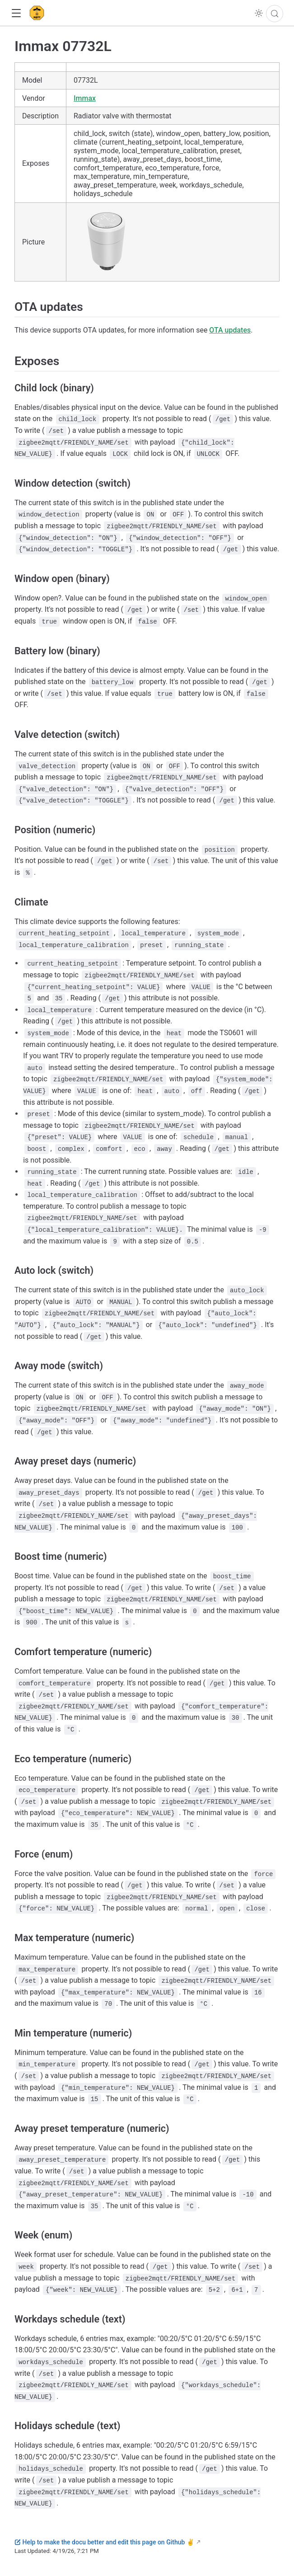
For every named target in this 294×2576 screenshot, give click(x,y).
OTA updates (230, 330)
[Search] (274, 13)
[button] (16, 13)
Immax (85, 98)
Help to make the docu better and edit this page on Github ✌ (104, 2542)
